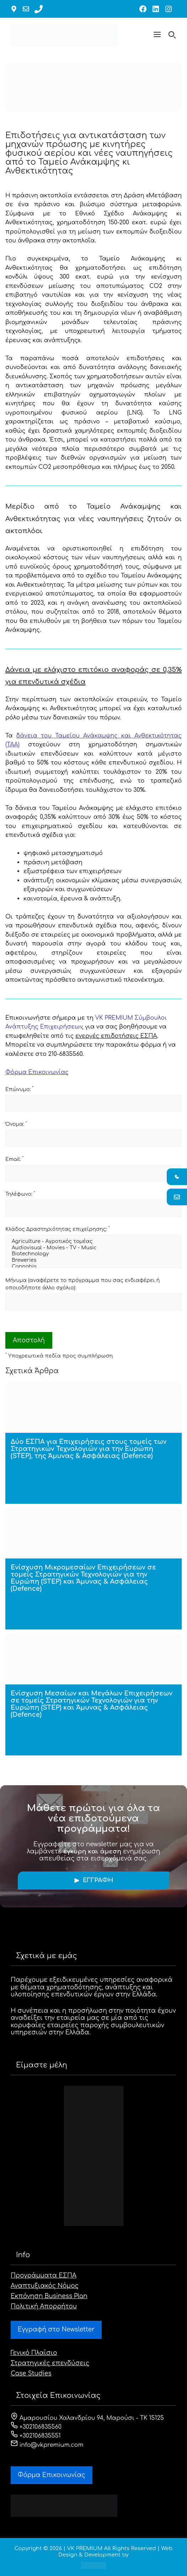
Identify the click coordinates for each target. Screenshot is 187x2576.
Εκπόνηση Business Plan (49, 2296)
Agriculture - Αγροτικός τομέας (93, 1242)
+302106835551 (36, 2436)
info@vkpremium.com (47, 2445)
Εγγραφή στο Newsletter (56, 2329)
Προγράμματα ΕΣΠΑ (43, 2275)
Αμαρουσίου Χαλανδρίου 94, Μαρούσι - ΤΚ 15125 (87, 2418)
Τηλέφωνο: (20, 1194)
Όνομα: (16, 1124)
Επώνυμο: (19, 1089)
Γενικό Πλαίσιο (34, 2353)
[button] (157, 35)
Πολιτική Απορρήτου (44, 2306)
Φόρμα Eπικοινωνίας (51, 2475)
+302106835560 (36, 2427)
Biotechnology (93, 1254)
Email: (14, 1159)
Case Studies (31, 2373)
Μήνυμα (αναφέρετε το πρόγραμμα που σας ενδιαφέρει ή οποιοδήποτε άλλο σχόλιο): (82, 1284)
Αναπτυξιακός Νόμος (45, 2285)
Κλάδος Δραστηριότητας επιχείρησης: (57, 1229)
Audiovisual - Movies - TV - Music (93, 1248)
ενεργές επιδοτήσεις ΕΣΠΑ (116, 1036)
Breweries (93, 1260)
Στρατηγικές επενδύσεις (50, 2363)
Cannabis (93, 1267)
